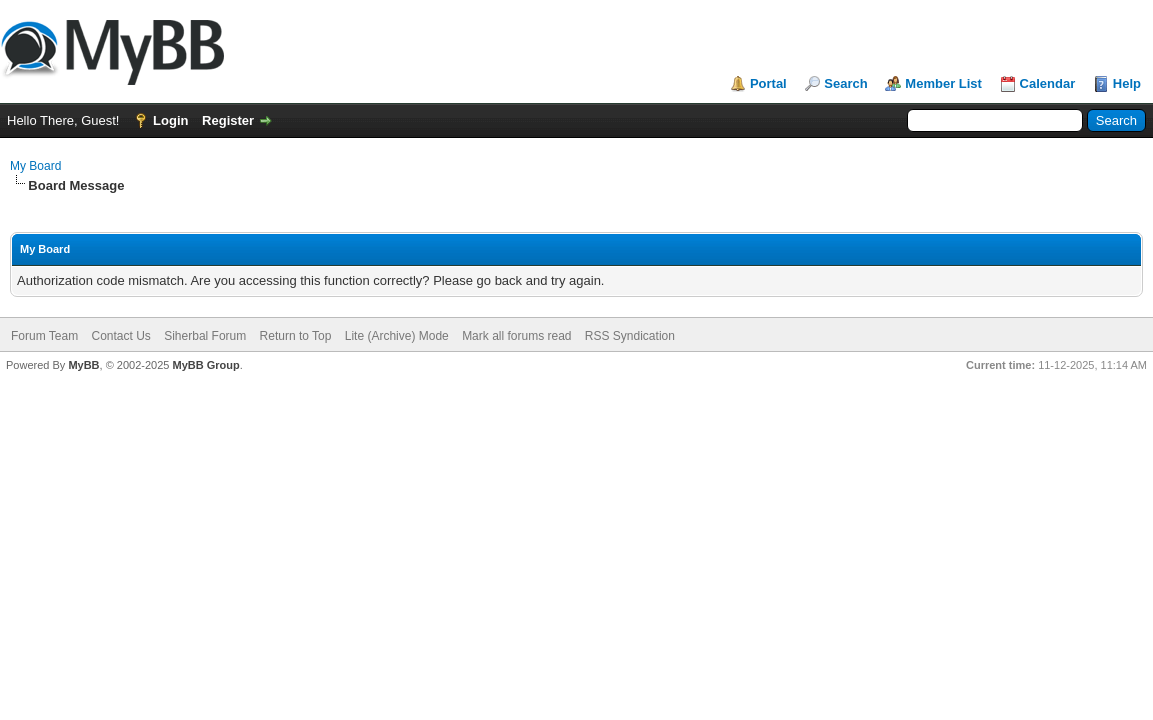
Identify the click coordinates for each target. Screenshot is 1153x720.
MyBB (83, 365)
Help (1127, 83)
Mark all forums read (516, 336)
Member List (943, 83)
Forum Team (44, 336)
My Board (35, 166)
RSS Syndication (630, 336)
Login (170, 120)
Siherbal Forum (205, 336)
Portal (768, 83)
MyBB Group (205, 365)
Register (228, 120)
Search (845, 83)
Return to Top (296, 336)
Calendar (1048, 83)
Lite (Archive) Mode (397, 336)
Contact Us (120, 336)
